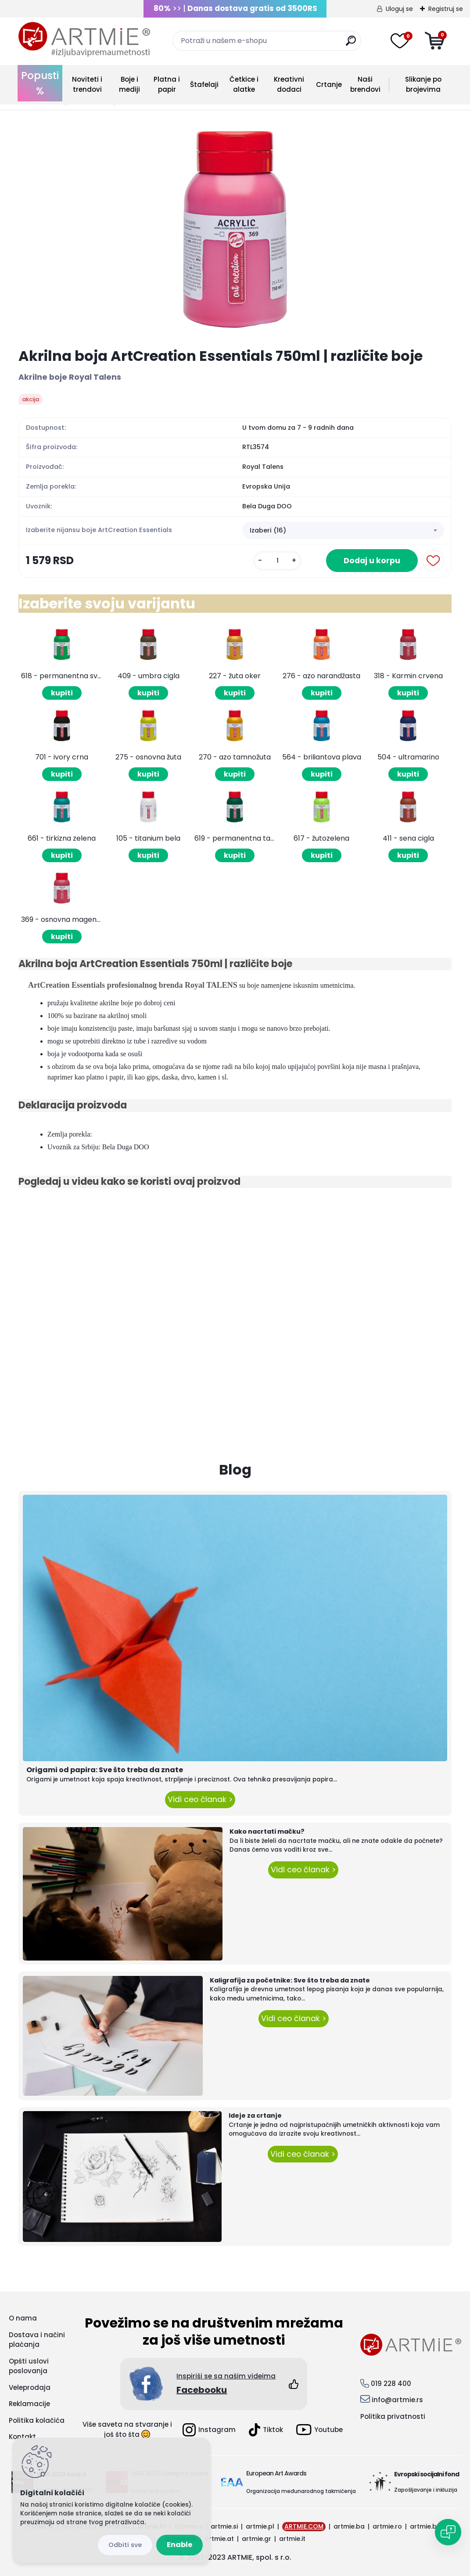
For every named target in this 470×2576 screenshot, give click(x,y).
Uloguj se (399, 8)
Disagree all (125, 2545)
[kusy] (277, 561)
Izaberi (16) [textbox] (268, 530)
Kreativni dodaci (289, 84)
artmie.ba (349, 2526)
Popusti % (40, 83)
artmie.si (224, 2526)
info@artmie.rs (397, 2399)
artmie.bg (425, 2526)
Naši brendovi (365, 84)
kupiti (62, 693)
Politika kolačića (37, 2420)
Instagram (209, 2429)
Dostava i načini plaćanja (37, 2339)
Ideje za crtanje (255, 2115)
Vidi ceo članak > (200, 1799)
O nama (23, 2318)
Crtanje (329, 84)
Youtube (319, 2429)
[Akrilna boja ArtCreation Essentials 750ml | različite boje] (235, 229)
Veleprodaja (29, 2387)
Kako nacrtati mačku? (267, 1831)
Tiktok (266, 2429)
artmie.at (219, 2538)
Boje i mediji (129, 84)
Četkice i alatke (244, 84)
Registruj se (445, 8)
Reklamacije (29, 2403)
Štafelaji (204, 84)
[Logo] (84, 39)
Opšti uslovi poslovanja (29, 2366)
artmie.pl (260, 2526)
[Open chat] (448, 2532)
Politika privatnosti (392, 2416)
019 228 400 (391, 2383)
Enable (179, 2545)
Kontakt (22, 2436)
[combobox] (343, 530)
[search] (351, 44)
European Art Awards (276, 2473)
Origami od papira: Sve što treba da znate (104, 1770)
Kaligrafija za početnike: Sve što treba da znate (290, 1980)
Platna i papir (167, 84)
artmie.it (292, 2538)
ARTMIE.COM (303, 2526)
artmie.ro (387, 2526)
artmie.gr (256, 2538)
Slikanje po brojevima (423, 84)
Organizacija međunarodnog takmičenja (301, 2491)
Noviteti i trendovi (87, 84)
